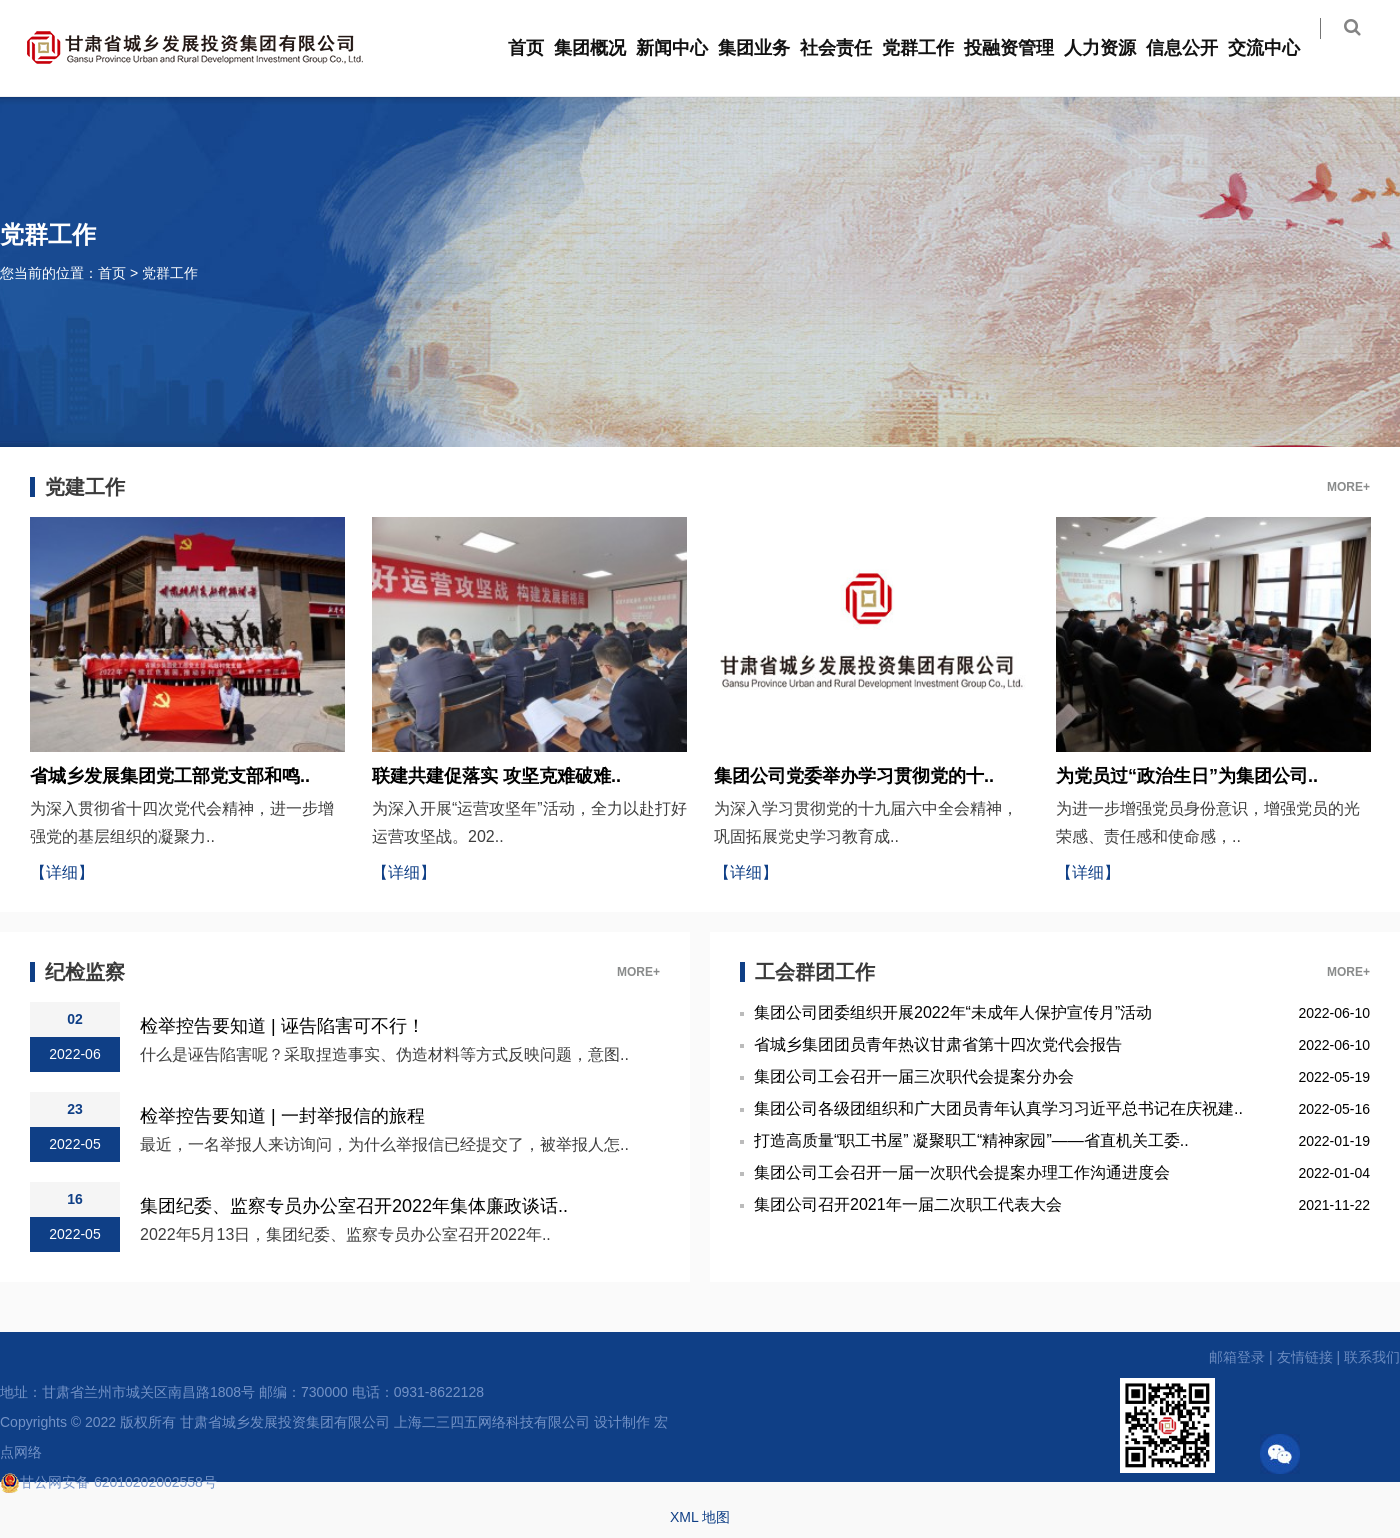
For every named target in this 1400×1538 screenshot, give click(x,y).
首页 (539, 48)
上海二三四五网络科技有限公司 (492, 1422)
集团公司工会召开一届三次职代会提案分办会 (914, 1076)
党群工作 (931, 48)
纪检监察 (85, 972)
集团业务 (767, 48)
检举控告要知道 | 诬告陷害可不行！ (282, 1025)
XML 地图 (700, 1517)
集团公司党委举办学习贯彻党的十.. (854, 776)
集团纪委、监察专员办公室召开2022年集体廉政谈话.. (354, 1205)
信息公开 (1195, 48)
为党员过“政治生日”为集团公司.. (1187, 776)
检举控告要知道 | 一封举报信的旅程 (282, 1115)
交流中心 (1277, 48)
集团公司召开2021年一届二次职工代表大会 (908, 1204)
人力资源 (1113, 48)
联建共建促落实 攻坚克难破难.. (496, 776)
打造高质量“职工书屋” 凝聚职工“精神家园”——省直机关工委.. (971, 1140)
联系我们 (1372, 1357)
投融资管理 (1022, 48)
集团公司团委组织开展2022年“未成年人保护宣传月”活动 (953, 1012)
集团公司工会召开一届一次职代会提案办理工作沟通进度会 (962, 1172)
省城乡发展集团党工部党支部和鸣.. (170, 776)
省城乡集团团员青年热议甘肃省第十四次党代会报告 (938, 1044)
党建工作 (85, 487)
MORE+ (1348, 487)
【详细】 (62, 872)
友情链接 (1305, 1357)
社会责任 (849, 48)
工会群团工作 (815, 972)
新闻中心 (685, 48)
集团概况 (603, 48)
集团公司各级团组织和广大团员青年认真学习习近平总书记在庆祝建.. (998, 1108)
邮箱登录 (1237, 1357)
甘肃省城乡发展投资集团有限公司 (285, 1422)
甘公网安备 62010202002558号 (108, 1482)
